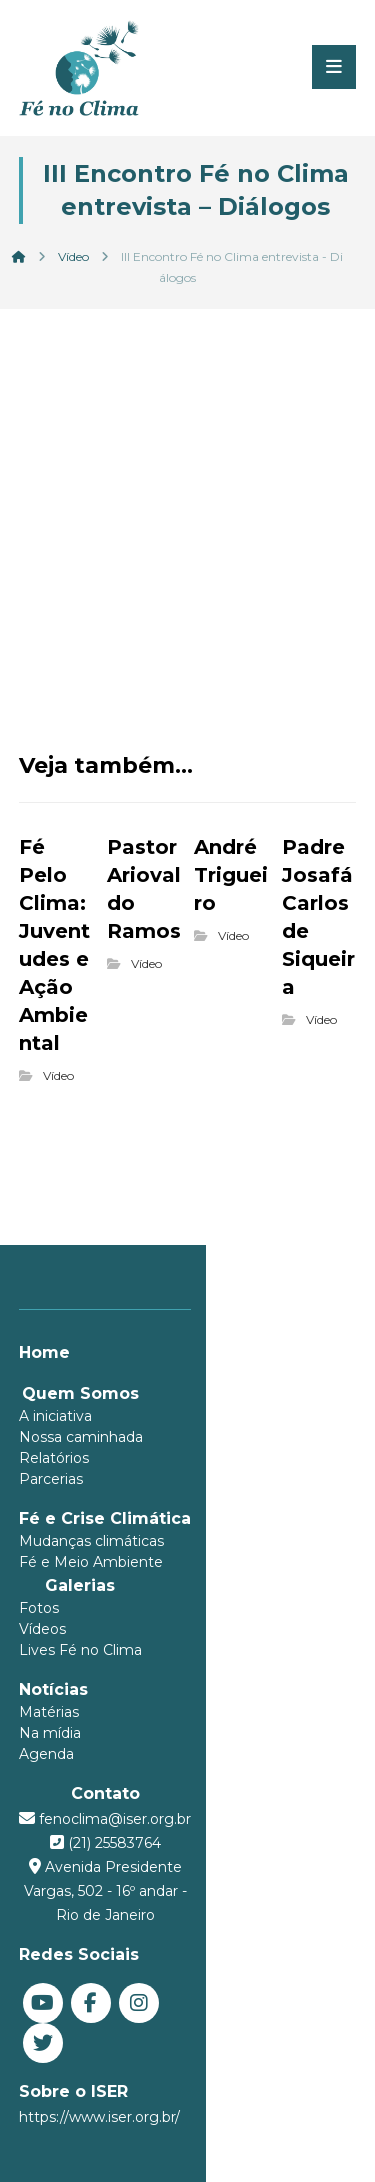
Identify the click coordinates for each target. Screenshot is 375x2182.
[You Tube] (43, 1979)
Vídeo (58, 1075)
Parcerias (51, 1479)
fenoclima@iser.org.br (199, 1819)
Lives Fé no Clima (80, 1650)
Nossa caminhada (81, 1437)
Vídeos (42, 1629)
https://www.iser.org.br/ (99, 2053)
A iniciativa (55, 1416)
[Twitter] (187, 1979)
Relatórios (54, 1458)
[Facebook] (91, 1979)
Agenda (46, 1754)
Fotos (39, 1608)
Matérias (49, 1712)
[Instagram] (139, 1979)
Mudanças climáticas (91, 1541)
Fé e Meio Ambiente (91, 1562)
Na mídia (50, 1733)
